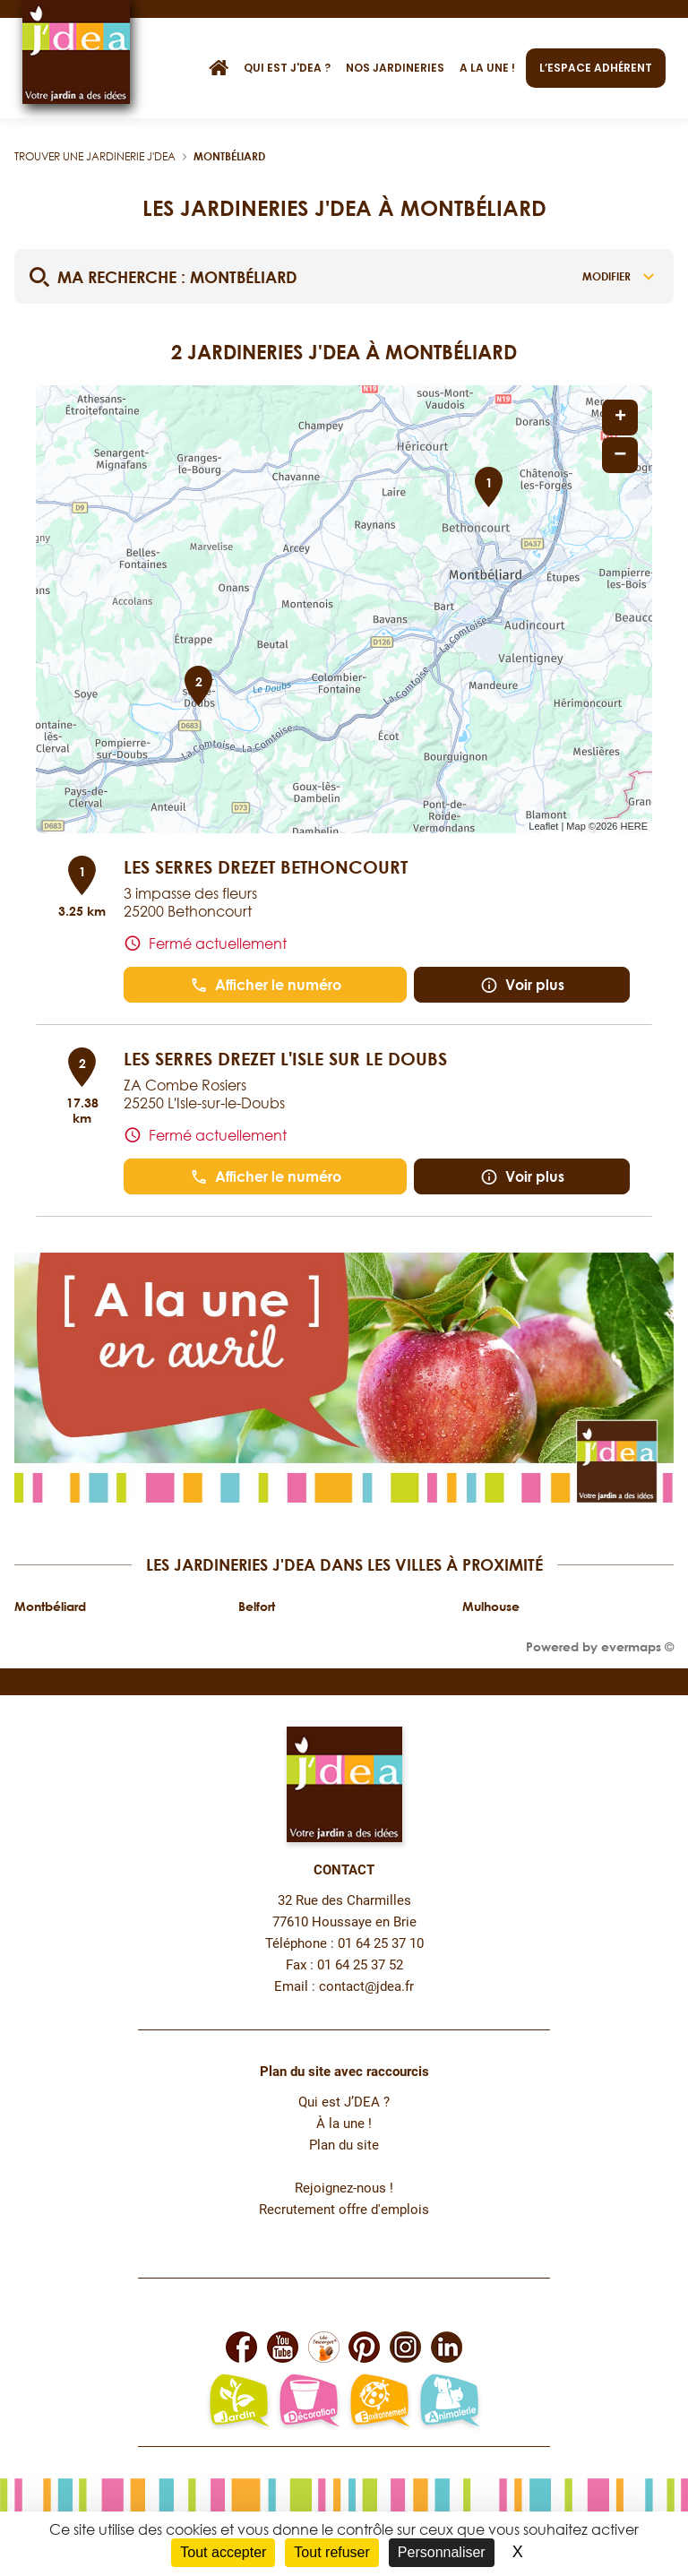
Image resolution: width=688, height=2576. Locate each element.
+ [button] (620, 417)
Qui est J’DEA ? (344, 2102)
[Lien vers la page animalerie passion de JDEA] (449, 2402)
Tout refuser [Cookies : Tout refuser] (331, 2552)
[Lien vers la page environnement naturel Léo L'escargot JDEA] (379, 2402)
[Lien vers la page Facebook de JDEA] (241, 2347)
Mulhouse (491, 1606)
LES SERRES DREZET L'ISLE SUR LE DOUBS (285, 1058)
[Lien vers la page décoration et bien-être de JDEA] (308, 2402)
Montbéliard (229, 156)
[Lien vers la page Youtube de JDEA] (282, 2347)
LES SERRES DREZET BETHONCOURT (266, 866)
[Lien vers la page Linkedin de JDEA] (446, 2347)
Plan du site (344, 2145)
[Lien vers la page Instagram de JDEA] (405, 2347)
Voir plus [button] (522, 985)
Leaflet (543, 826)
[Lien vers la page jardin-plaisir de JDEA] (238, 2402)
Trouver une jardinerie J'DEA (95, 156)
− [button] (620, 455)
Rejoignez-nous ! (344, 2188)
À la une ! (344, 2124)
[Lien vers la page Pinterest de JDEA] (364, 2347)
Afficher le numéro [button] (265, 985)
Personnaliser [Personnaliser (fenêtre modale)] (442, 2552)
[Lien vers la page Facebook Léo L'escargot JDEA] (324, 2347)
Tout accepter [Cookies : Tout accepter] (223, 2552)
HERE (634, 826)
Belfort (256, 1606)
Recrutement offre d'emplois (344, 2210)
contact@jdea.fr (366, 1986)
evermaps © (637, 1646)
